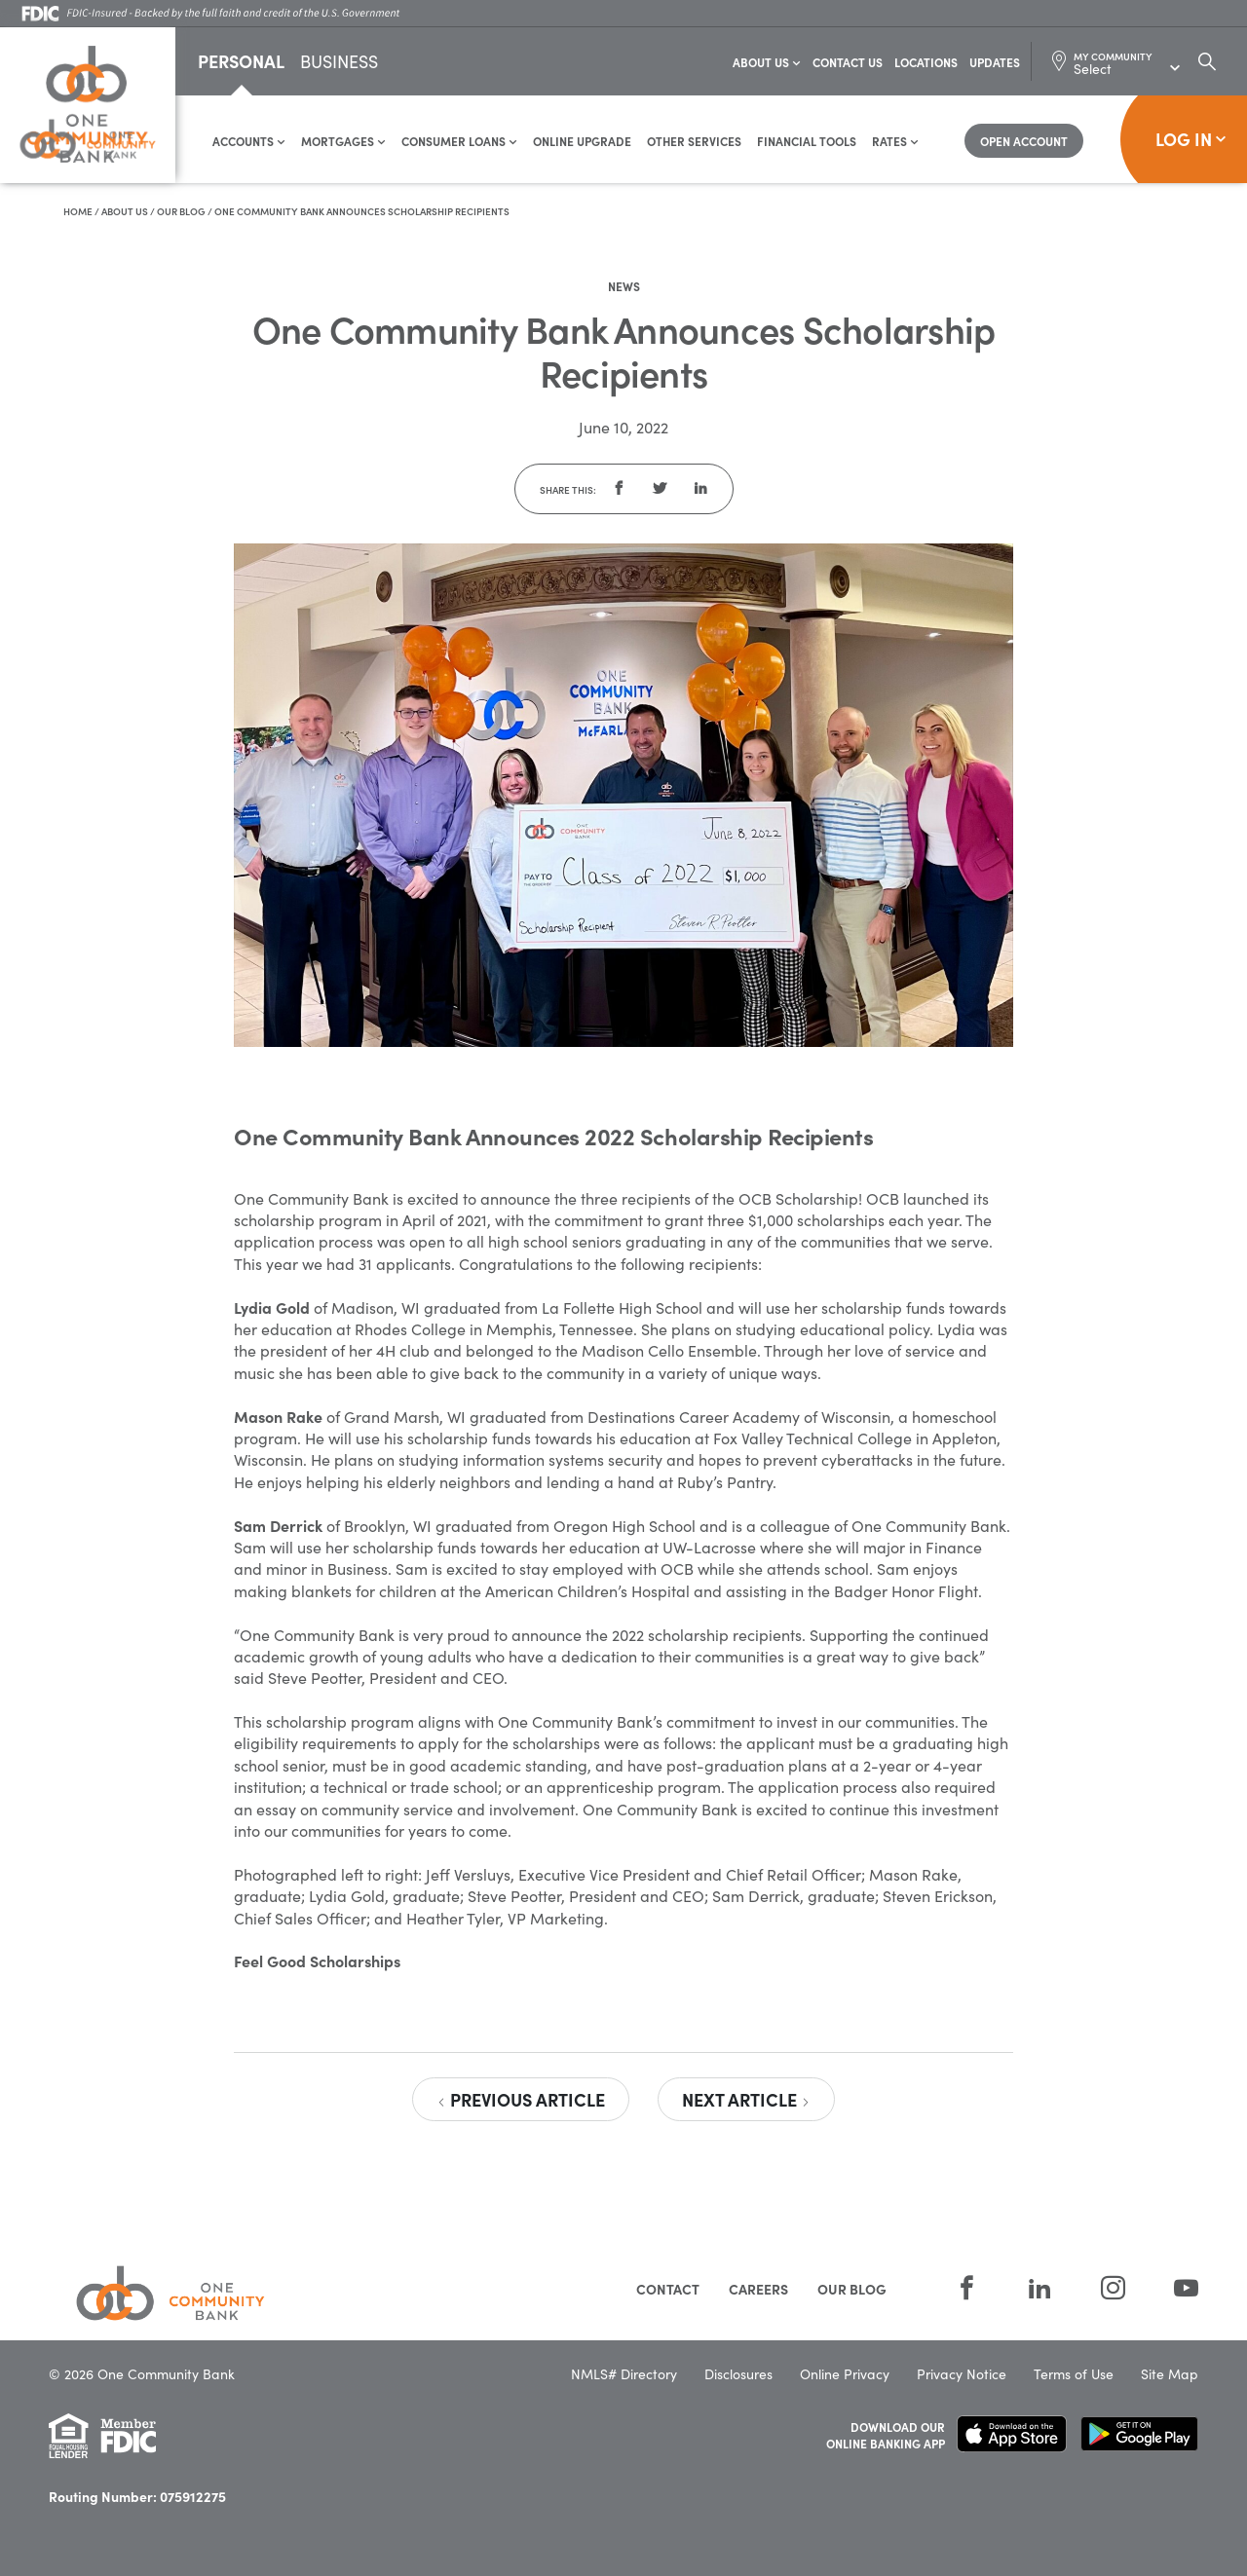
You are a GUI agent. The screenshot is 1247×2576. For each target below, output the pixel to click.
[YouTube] (1174, 2288)
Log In (1191, 140)
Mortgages (343, 141)
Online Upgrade (582, 141)
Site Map (1169, 2375)
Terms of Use (1074, 2375)
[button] (618, 490)
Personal (241, 62)
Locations (926, 63)
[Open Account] (1023, 142)
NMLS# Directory (624, 2375)
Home (78, 212)
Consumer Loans (459, 141)
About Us (767, 63)
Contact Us (847, 63)
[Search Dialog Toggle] (1207, 62)
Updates (994, 63)
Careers (758, 2289)
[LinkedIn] (1040, 2288)
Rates (895, 141)
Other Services (694, 141)
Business (339, 64)
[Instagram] (1113, 2288)
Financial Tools (806, 141)
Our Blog (181, 212)
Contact (667, 2289)
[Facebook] (966, 2288)
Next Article (746, 2100)
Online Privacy (844, 2375)
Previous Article (520, 2100)
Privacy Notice (961, 2375)
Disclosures (738, 2375)
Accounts (248, 141)
